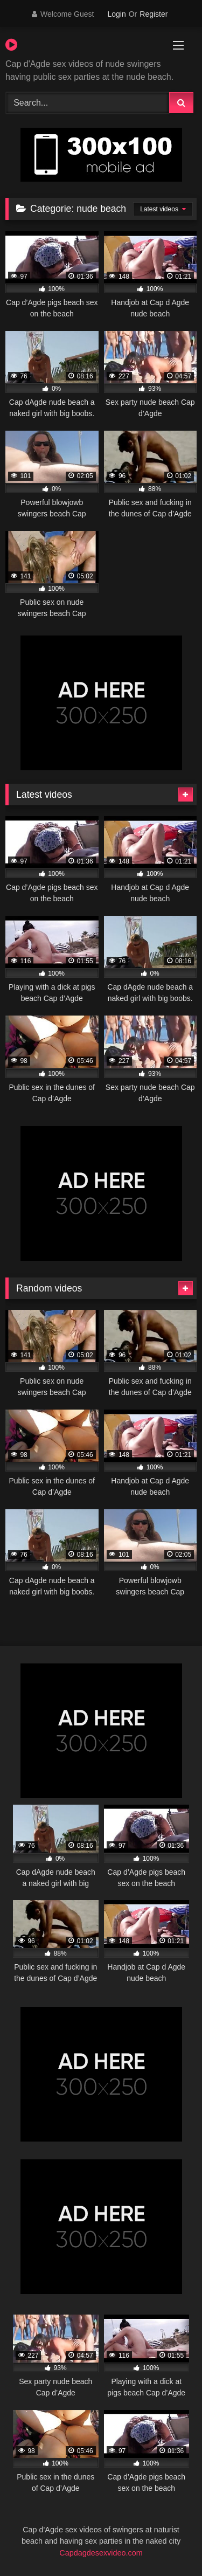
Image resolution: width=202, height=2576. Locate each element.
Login (116, 14)
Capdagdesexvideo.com (100, 2553)
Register (154, 14)
